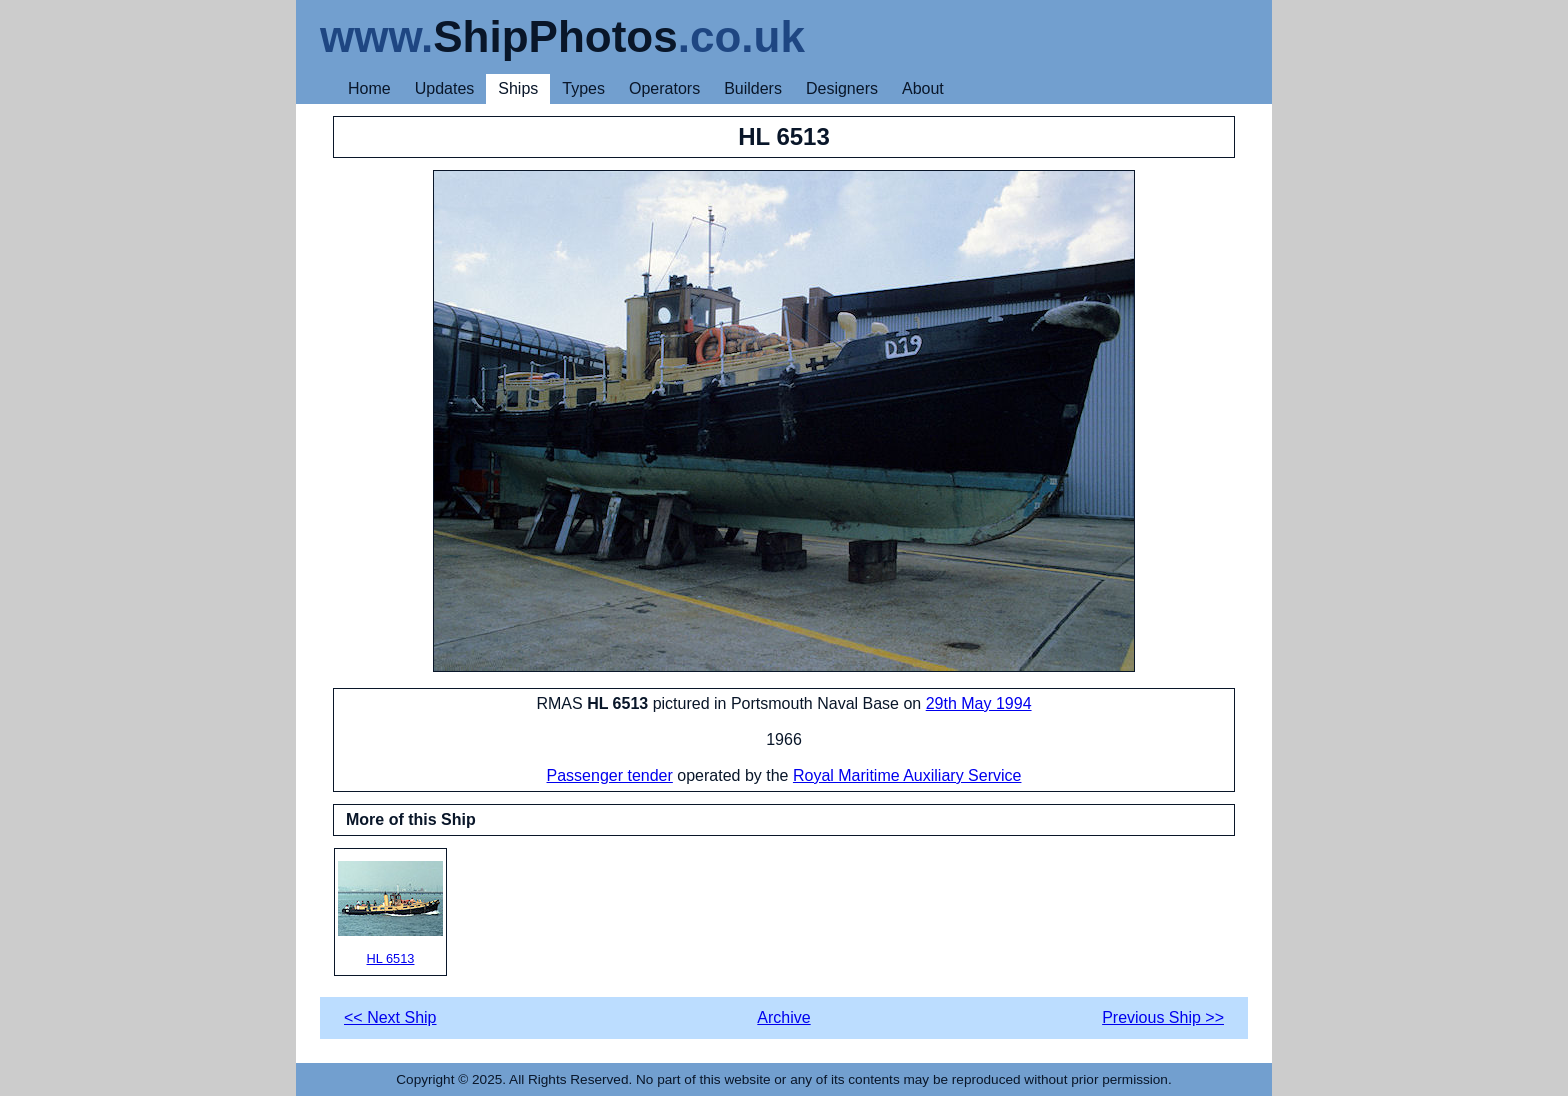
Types (583, 88)
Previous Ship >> (1163, 1017)
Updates (445, 88)
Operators (664, 88)
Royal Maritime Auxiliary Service (907, 775)
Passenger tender (610, 775)
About (923, 88)
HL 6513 (390, 913)
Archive (783, 1017)
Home (369, 88)
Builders (753, 88)
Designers (842, 88)
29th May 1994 (979, 703)
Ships (518, 88)
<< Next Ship (390, 1017)
